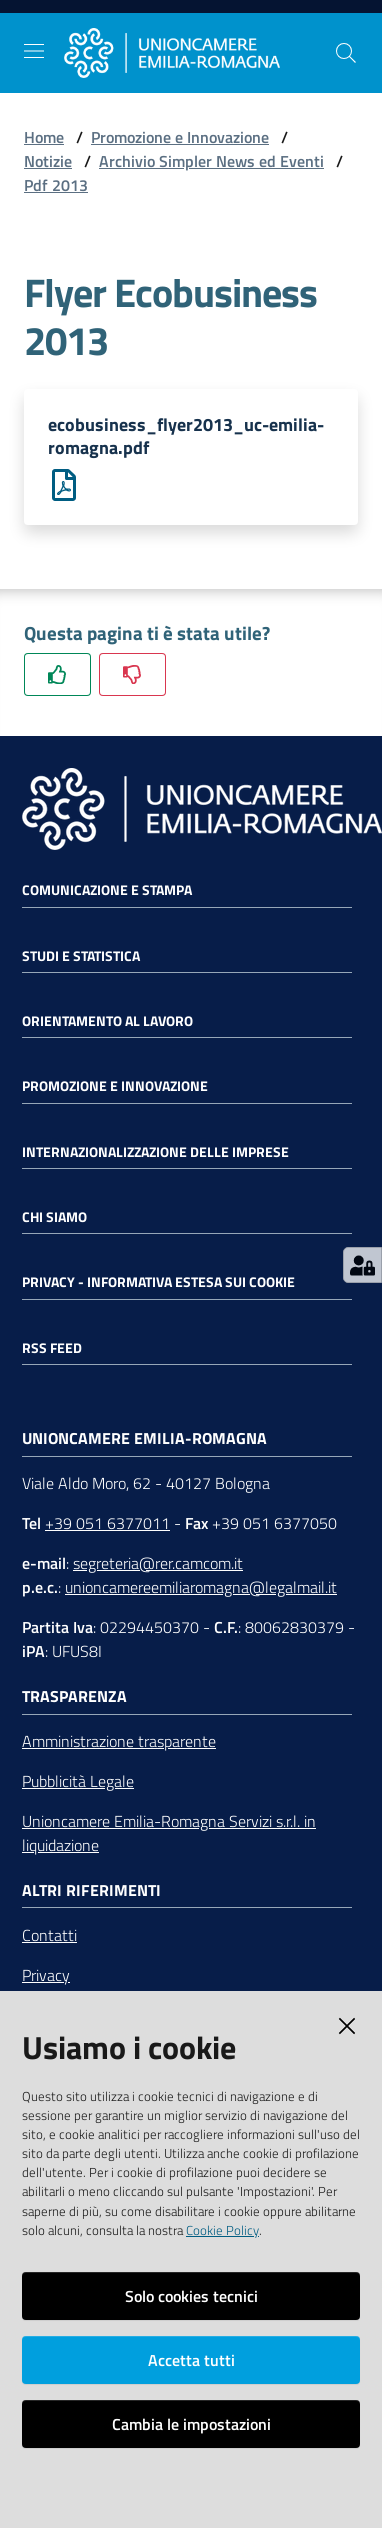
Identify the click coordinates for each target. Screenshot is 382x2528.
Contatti (49, 1935)
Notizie (48, 161)
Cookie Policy (222, 2230)
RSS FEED (52, 1348)
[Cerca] (346, 53)
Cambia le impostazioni (191, 2424)
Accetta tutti (191, 2360)
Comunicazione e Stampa (107, 890)
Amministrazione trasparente (119, 1741)
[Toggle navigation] (34, 51)
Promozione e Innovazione (180, 137)
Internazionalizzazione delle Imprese (155, 1152)
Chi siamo (54, 1217)
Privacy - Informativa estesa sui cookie (158, 1282)
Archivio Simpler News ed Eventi (211, 161)
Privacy (46, 1975)
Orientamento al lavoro (107, 1021)
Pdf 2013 (56, 185)
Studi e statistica (81, 956)
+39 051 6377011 (107, 1523)
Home (44, 137)
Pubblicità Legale (78, 1781)
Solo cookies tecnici (191, 2296)
